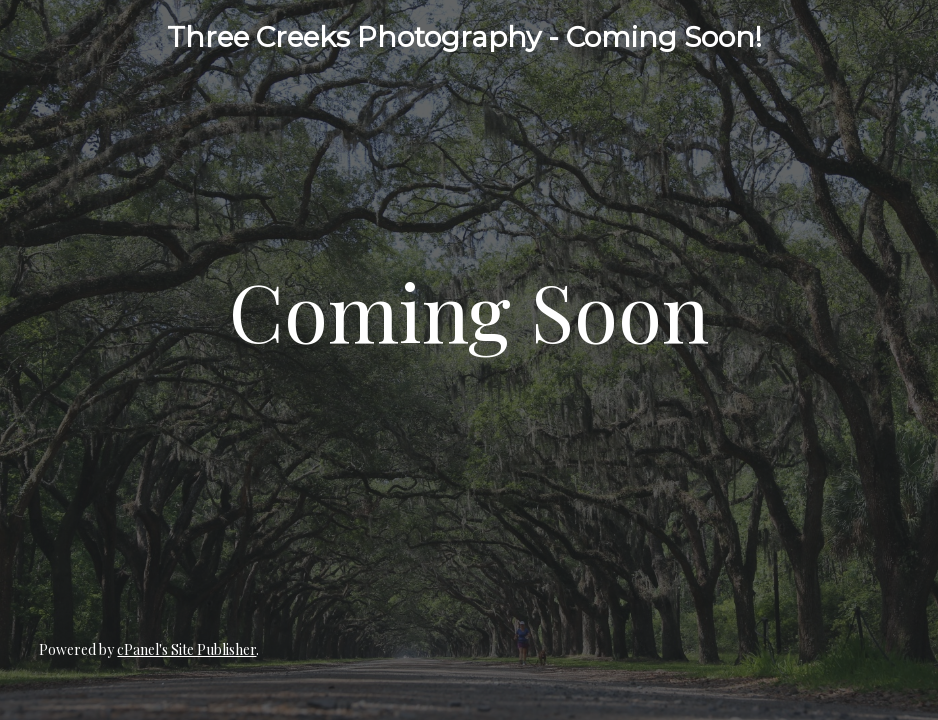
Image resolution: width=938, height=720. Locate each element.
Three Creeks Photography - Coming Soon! (464, 37)
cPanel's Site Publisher (186, 649)
